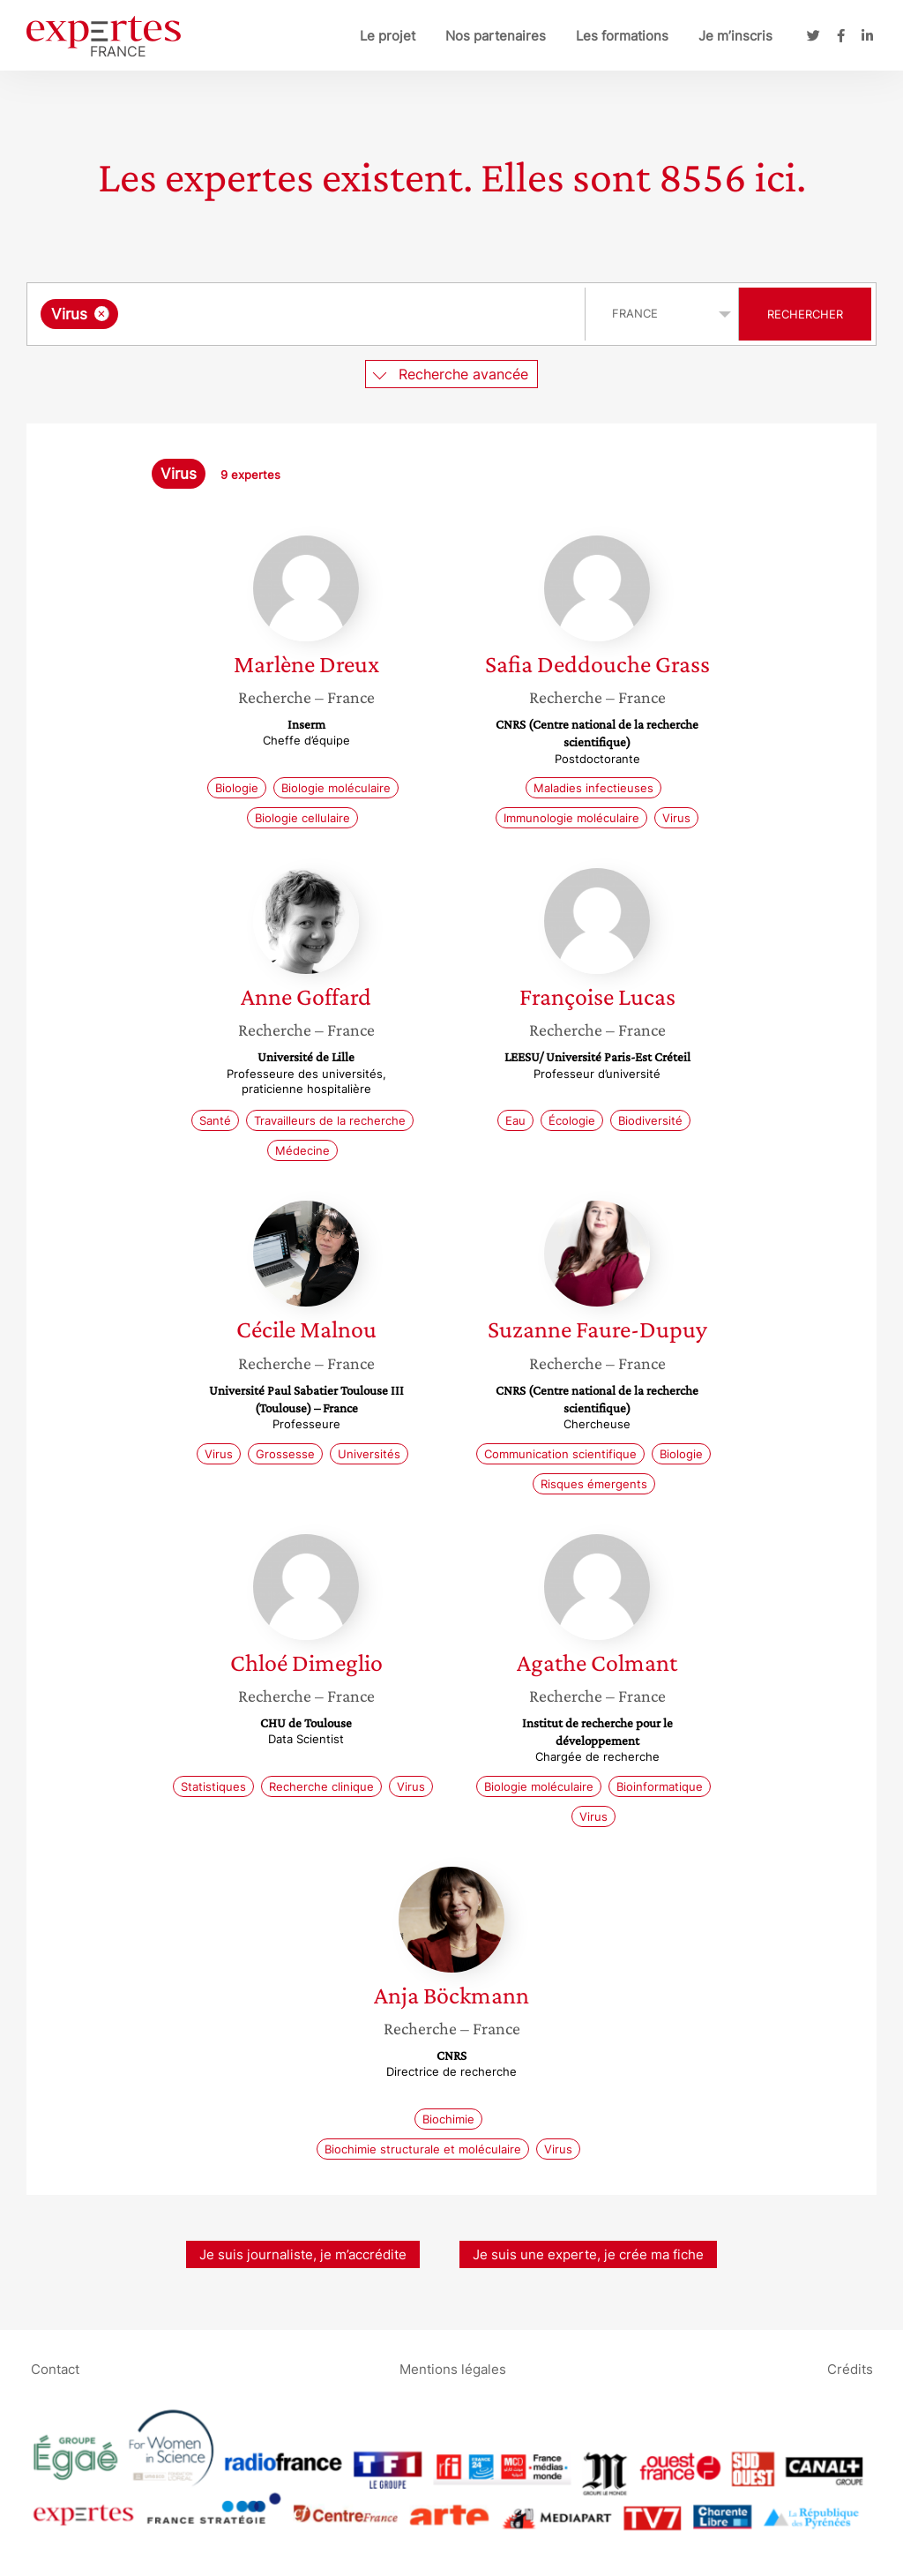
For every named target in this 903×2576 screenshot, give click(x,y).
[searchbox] (304, 314)
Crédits (850, 2369)
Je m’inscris (735, 35)
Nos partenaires (495, 35)
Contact (55, 2369)
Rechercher (805, 314)
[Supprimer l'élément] (101, 313)
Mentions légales (452, 2369)
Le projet (387, 35)
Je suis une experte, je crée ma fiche (588, 2254)
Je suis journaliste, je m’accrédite (303, 2254)
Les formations (622, 35)
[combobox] (308, 314)
